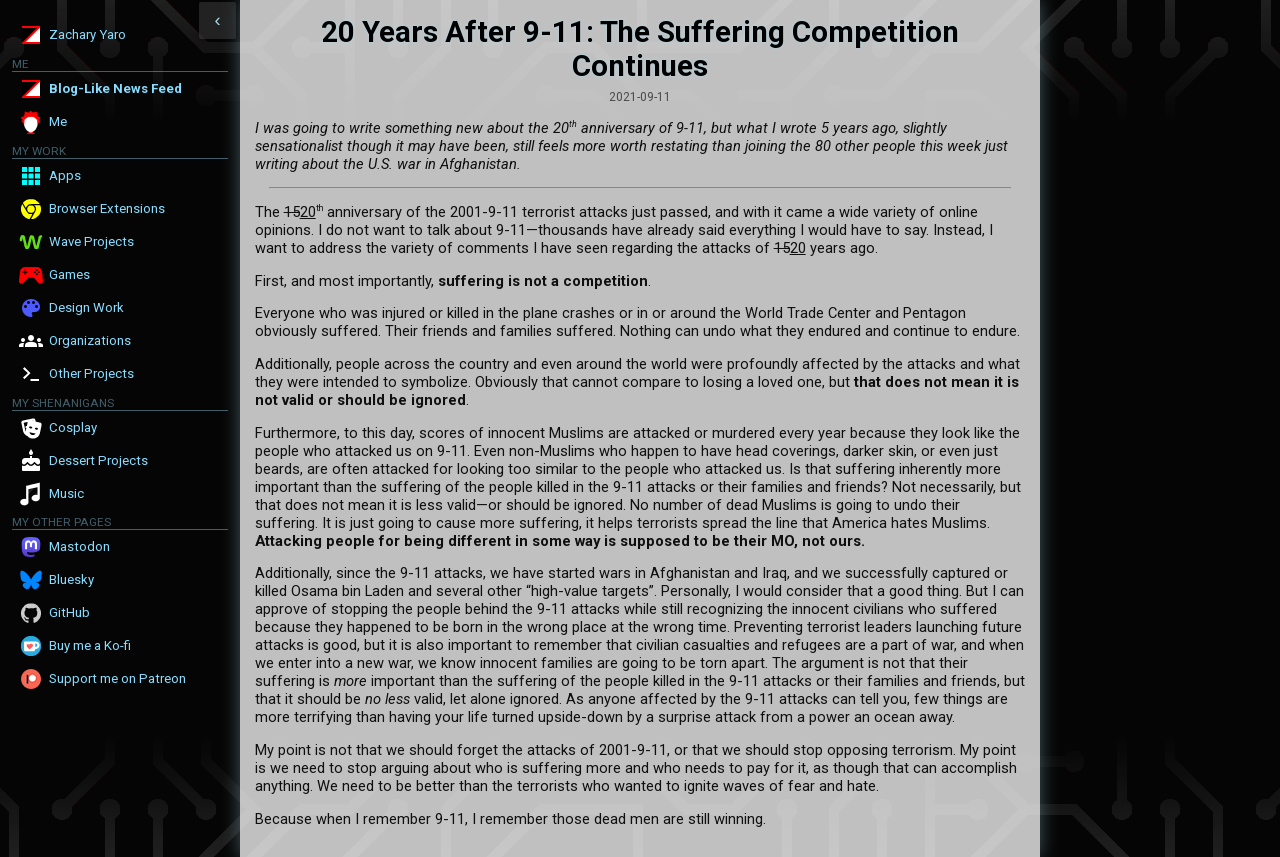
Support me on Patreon (117, 678)
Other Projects (91, 373)
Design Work (86, 307)
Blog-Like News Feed (115, 88)
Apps (65, 175)
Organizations (90, 340)
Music (66, 493)
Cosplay (73, 427)
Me (58, 121)
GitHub (69, 612)
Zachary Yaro (87, 34)
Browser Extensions (107, 208)
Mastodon (79, 546)
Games (69, 274)
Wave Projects (91, 241)
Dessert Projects (98, 460)
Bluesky (71, 579)
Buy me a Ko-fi (90, 645)
